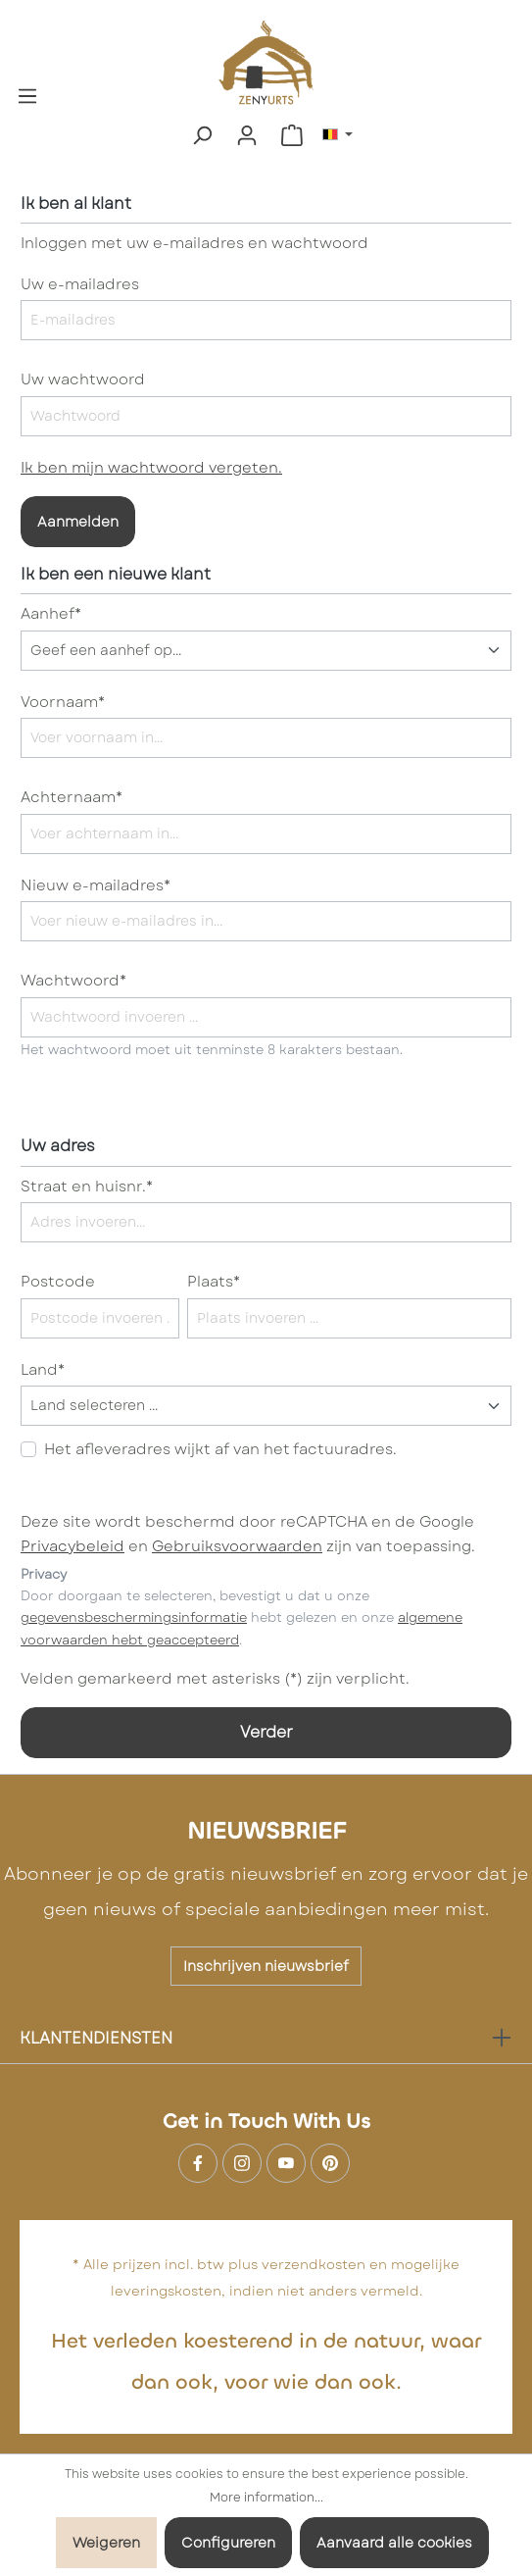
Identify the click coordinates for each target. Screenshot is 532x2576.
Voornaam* (63, 702)
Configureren (228, 2542)
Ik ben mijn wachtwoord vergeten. (151, 468)
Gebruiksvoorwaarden (237, 1546)
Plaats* (213, 1281)
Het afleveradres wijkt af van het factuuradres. (220, 1449)
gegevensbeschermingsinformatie (134, 1617)
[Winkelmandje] (291, 135)
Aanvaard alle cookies (394, 2542)
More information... (266, 2497)
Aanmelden (78, 521)
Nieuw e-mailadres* (95, 885)
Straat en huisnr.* (87, 1186)
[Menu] (27, 94)
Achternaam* (71, 797)
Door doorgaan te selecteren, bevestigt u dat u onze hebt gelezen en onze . (241, 1618)
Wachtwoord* (73, 980)
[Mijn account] (246, 135)
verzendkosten (313, 2264)
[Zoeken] (201, 135)
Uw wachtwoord (83, 379)
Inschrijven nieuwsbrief (266, 1966)
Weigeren (106, 2542)
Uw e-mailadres (80, 284)
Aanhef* (51, 614)
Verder (266, 1732)
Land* (43, 1370)
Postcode (58, 1281)
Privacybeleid (72, 1546)
